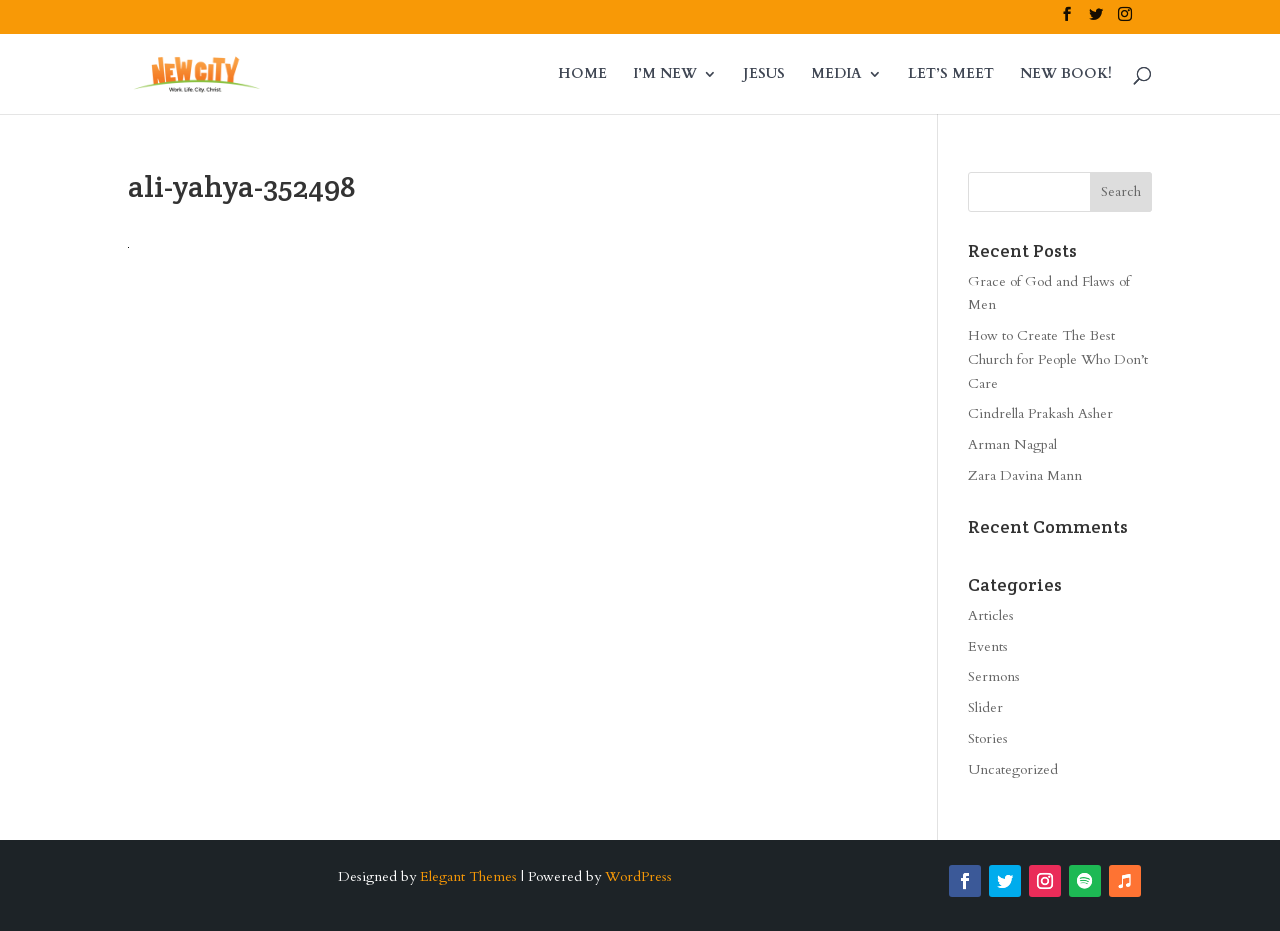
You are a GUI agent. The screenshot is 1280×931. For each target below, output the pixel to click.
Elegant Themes (468, 876)
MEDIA (836, 75)
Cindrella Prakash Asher (1040, 413)
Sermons (994, 676)
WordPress (638, 876)
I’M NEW (665, 75)
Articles (991, 615)
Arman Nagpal (1012, 444)
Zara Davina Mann (1025, 475)
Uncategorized (1013, 769)
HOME (582, 75)
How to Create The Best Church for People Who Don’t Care (1058, 359)
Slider (985, 707)
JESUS (764, 75)
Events (988, 646)
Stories (988, 738)
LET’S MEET (951, 75)
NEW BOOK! (1066, 75)
